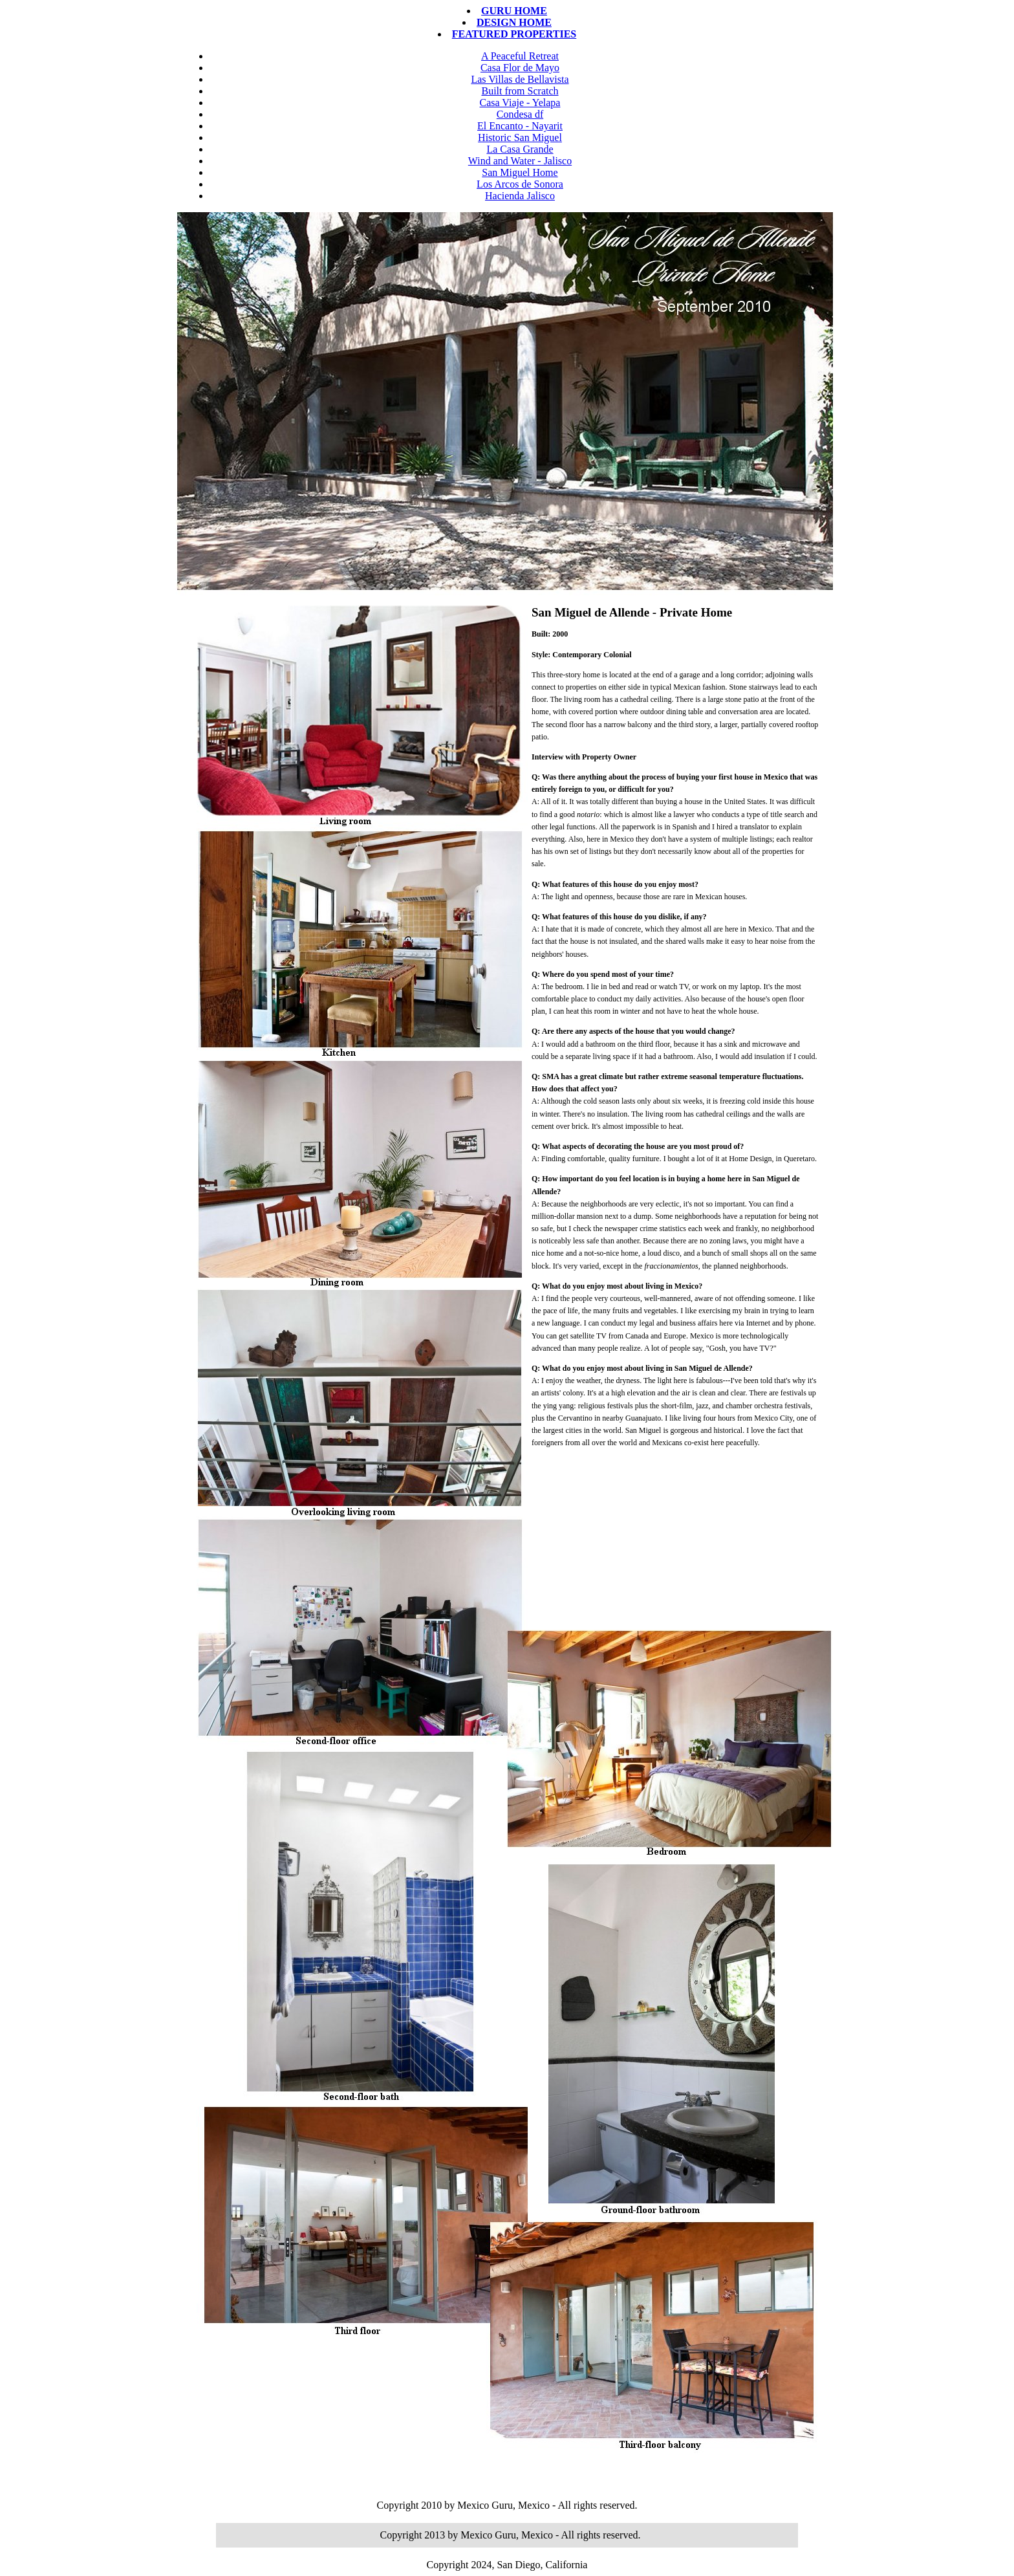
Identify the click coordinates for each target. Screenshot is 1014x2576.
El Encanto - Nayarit (520, 125)
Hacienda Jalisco (520, 195)
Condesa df (520, 114)
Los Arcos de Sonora (520, 184)
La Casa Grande (519, 149)
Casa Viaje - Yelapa (520, 102)
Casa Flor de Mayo (519, 67)
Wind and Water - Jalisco (520, 160)
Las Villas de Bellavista (519, 79)
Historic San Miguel (520, 137)
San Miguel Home (519, 172)
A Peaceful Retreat (520, 55)
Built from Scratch (519, 90)
